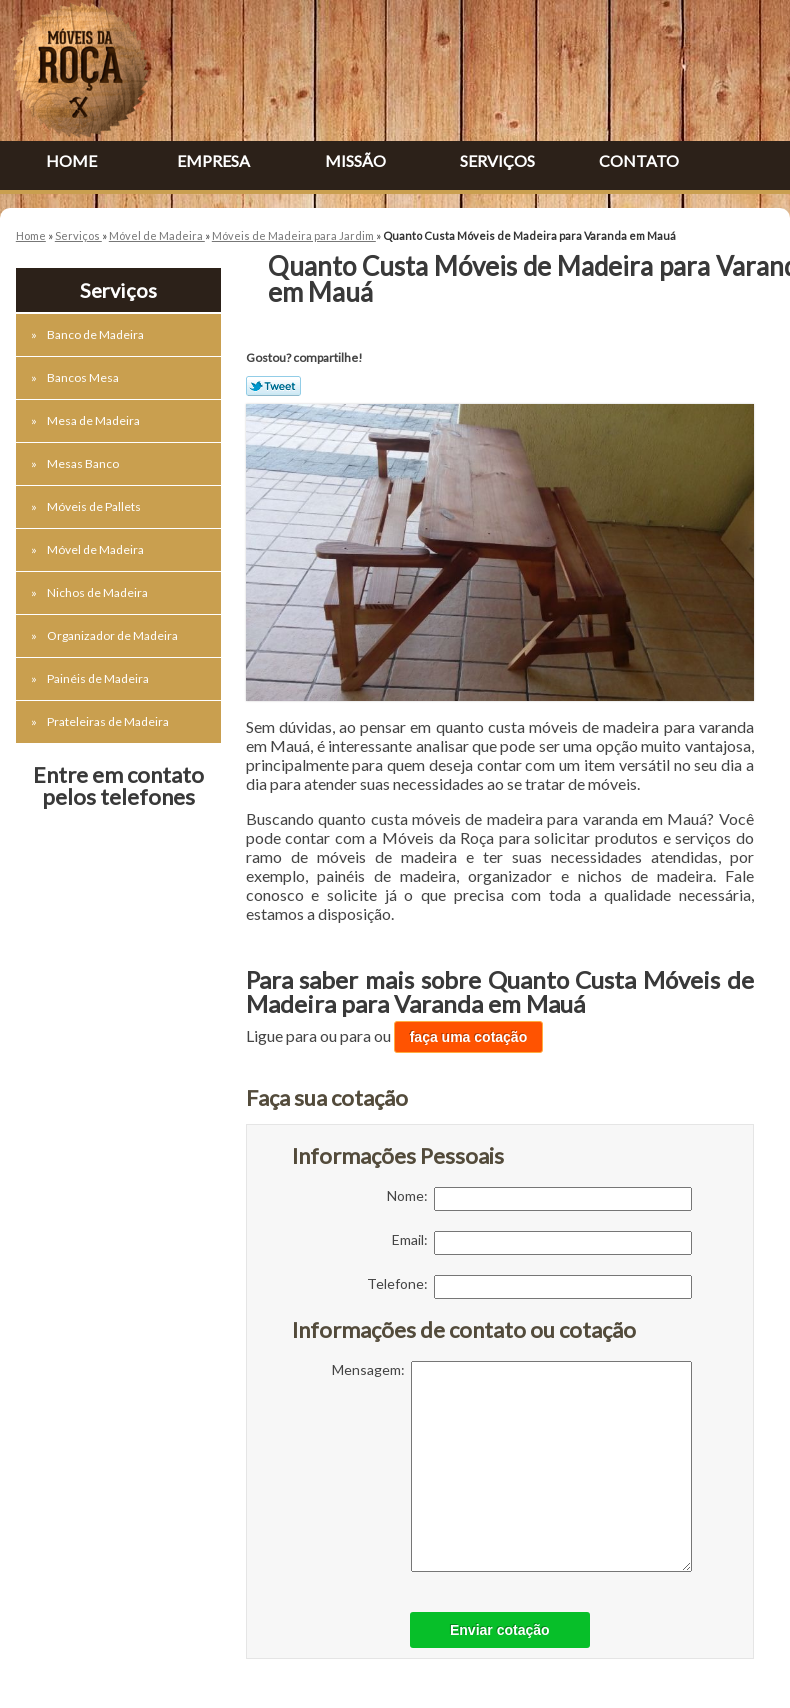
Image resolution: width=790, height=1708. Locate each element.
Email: (542, 1243)
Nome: (539, 1199)
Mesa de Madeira (93, 420)
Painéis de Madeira (98, 678)
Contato (639, 160)
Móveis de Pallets (94, 506)
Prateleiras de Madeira (108, 721)
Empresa (213, 160)
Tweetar (273, 386)
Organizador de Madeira (112, 635)
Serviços (497, 160)
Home (71, 160)
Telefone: (529, 1287)
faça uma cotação (469, 1037)
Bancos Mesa (83, 377)
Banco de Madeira (95, 334)
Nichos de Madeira (97, 592)
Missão (355, 160)
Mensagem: (512, 1466)
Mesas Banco (83, 463)
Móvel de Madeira (95, 549)
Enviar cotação (500, 1630)
